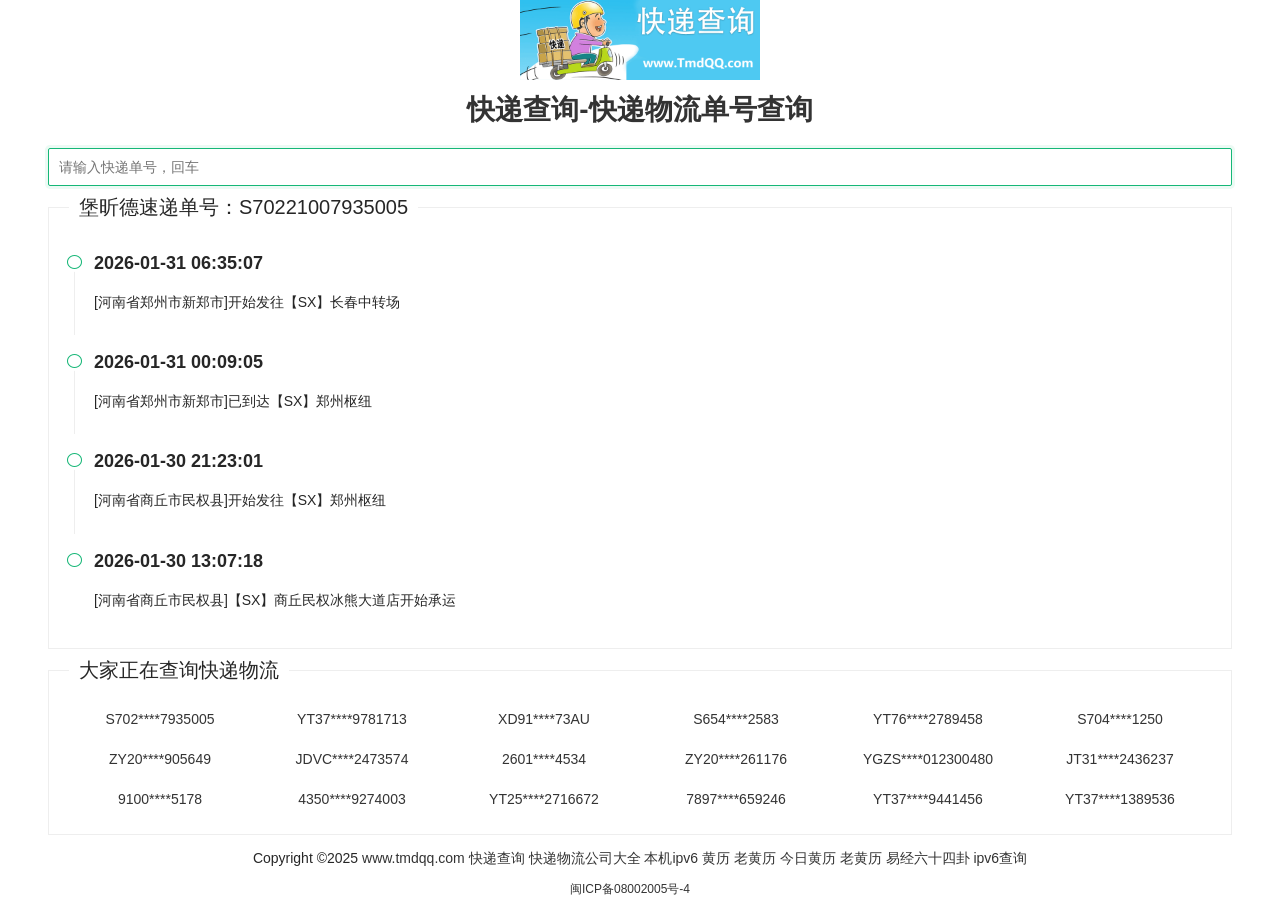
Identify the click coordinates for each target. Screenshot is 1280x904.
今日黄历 (808, 858)
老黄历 (755, 858)
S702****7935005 (160, 719)
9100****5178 (160, 799)
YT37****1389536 (1120, 799)
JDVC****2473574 (352, 759)
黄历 (716, 858)
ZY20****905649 (160, 759)
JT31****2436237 (1119, 759)
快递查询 (497, 858)
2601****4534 (544, 759)
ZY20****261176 (736, 759)
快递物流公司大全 (585, 858)
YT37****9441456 (928, 799)
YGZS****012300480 (928, 759)
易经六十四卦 (928, 858)
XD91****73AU (544, 719)
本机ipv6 (671, 858)
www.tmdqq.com (413, 858)
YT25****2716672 (544, 799)
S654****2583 (736, 719)
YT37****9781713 (352, 719)
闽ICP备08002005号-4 (630, 889)
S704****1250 (1120, 719)
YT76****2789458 (928, 719)
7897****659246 (736, 799)
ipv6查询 (1000, 858)
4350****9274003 (351, 799)
